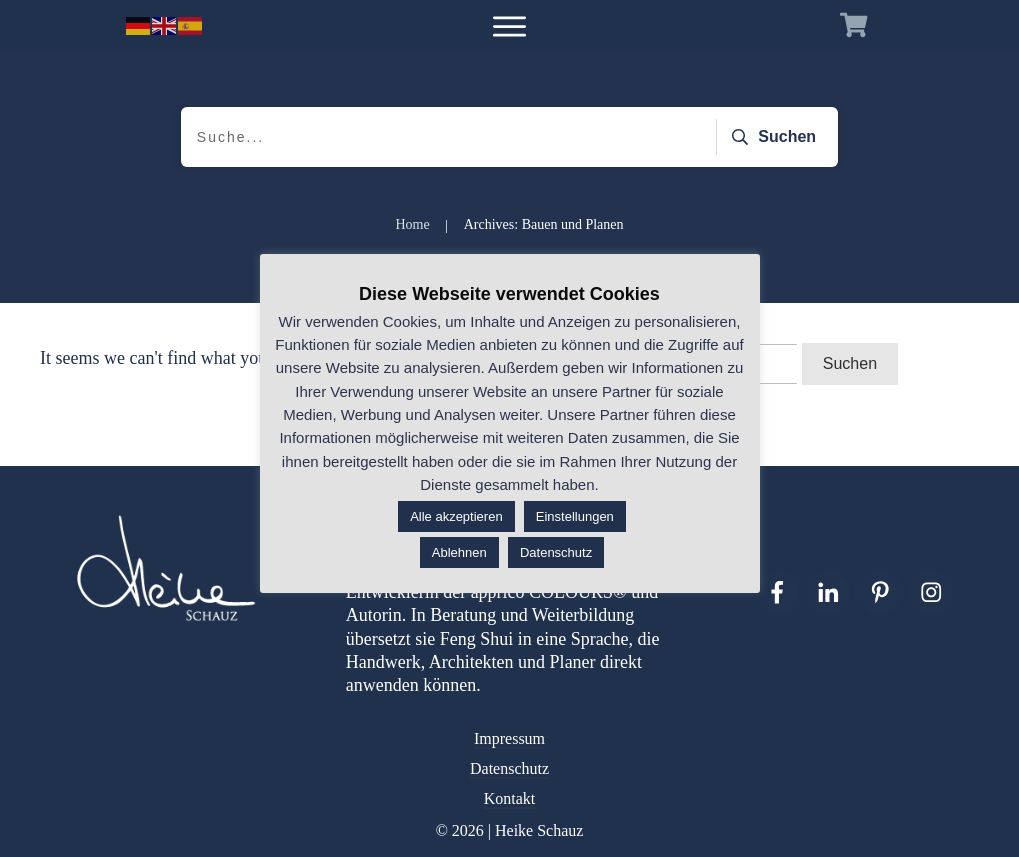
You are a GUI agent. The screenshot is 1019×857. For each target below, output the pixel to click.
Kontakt (510, 798)
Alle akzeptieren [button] (456, 516)
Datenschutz (509, 768)
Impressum (509, 738)
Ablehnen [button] (459, 552)
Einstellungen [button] (575, 516)
